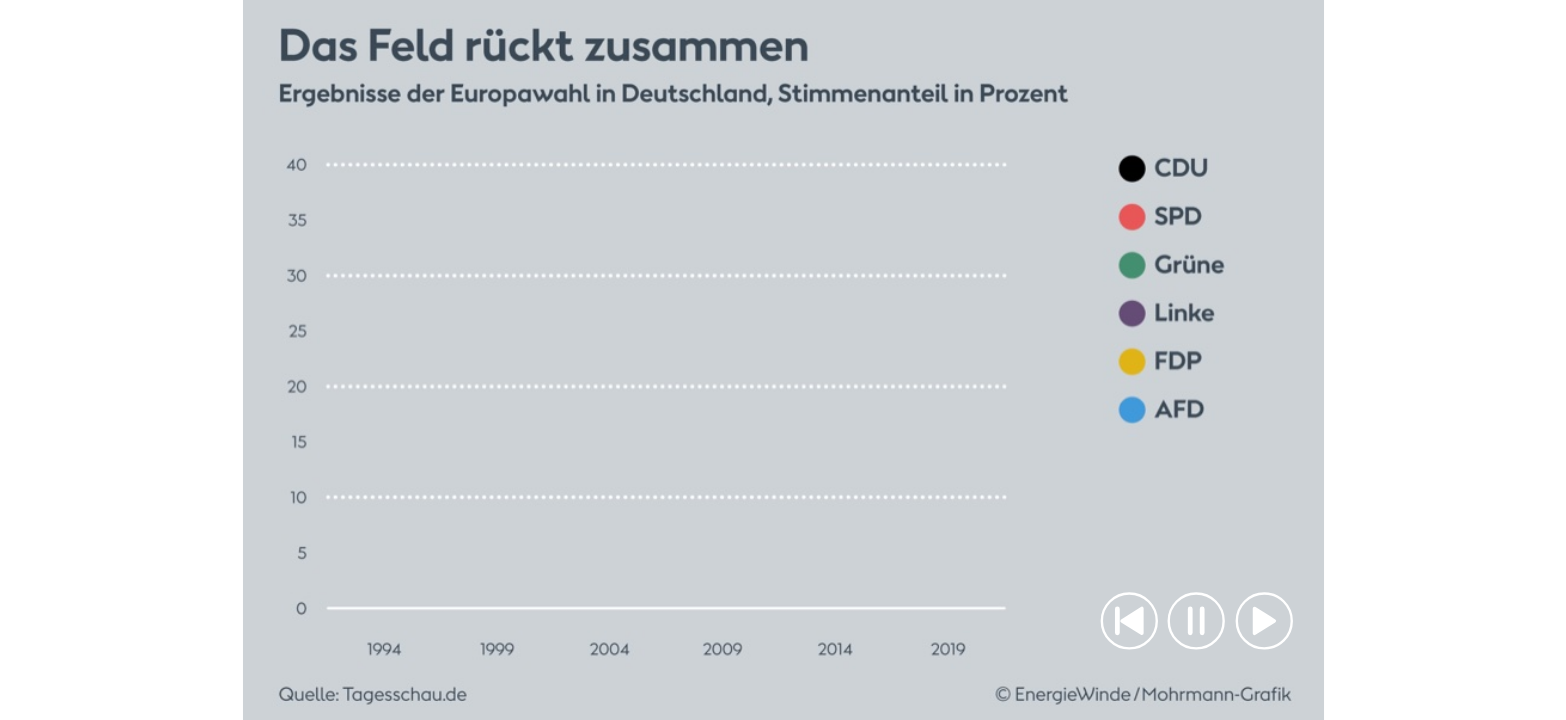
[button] (1129, 620)
